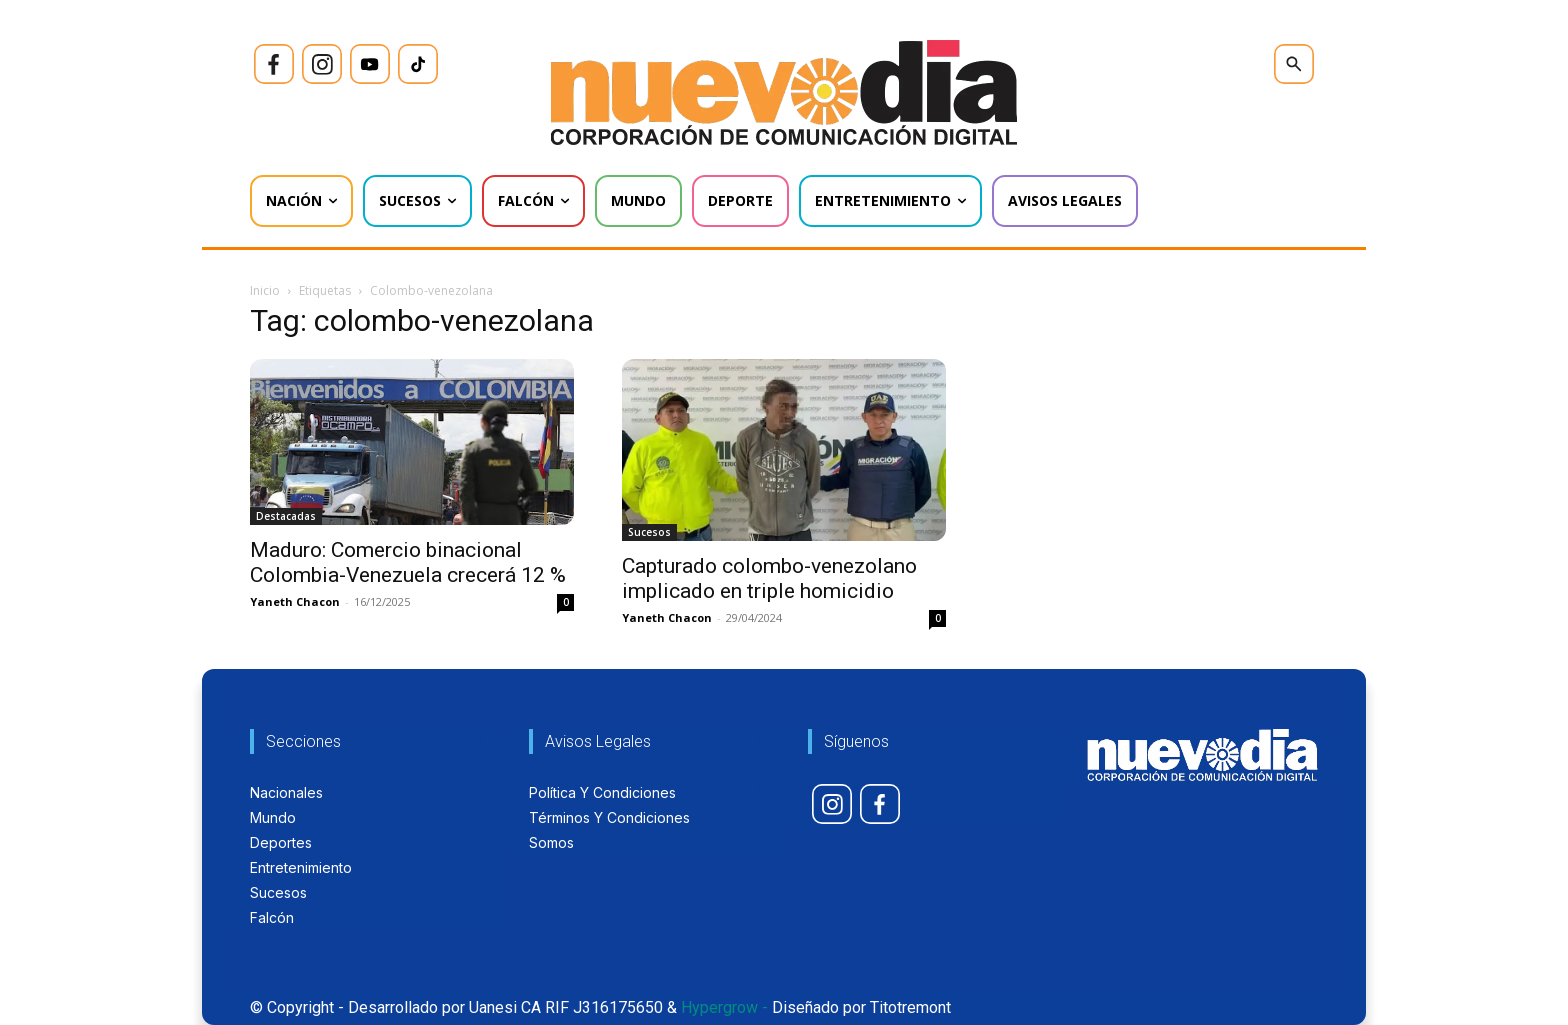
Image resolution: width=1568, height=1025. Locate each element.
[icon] (274, 64)
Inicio (265, 290)
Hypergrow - (724, 1007)
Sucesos (649, 532)
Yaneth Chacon (295, 601)
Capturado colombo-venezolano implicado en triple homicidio (769, 578)
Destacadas (286, 516)
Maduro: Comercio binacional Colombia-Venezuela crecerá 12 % (408, 562)
